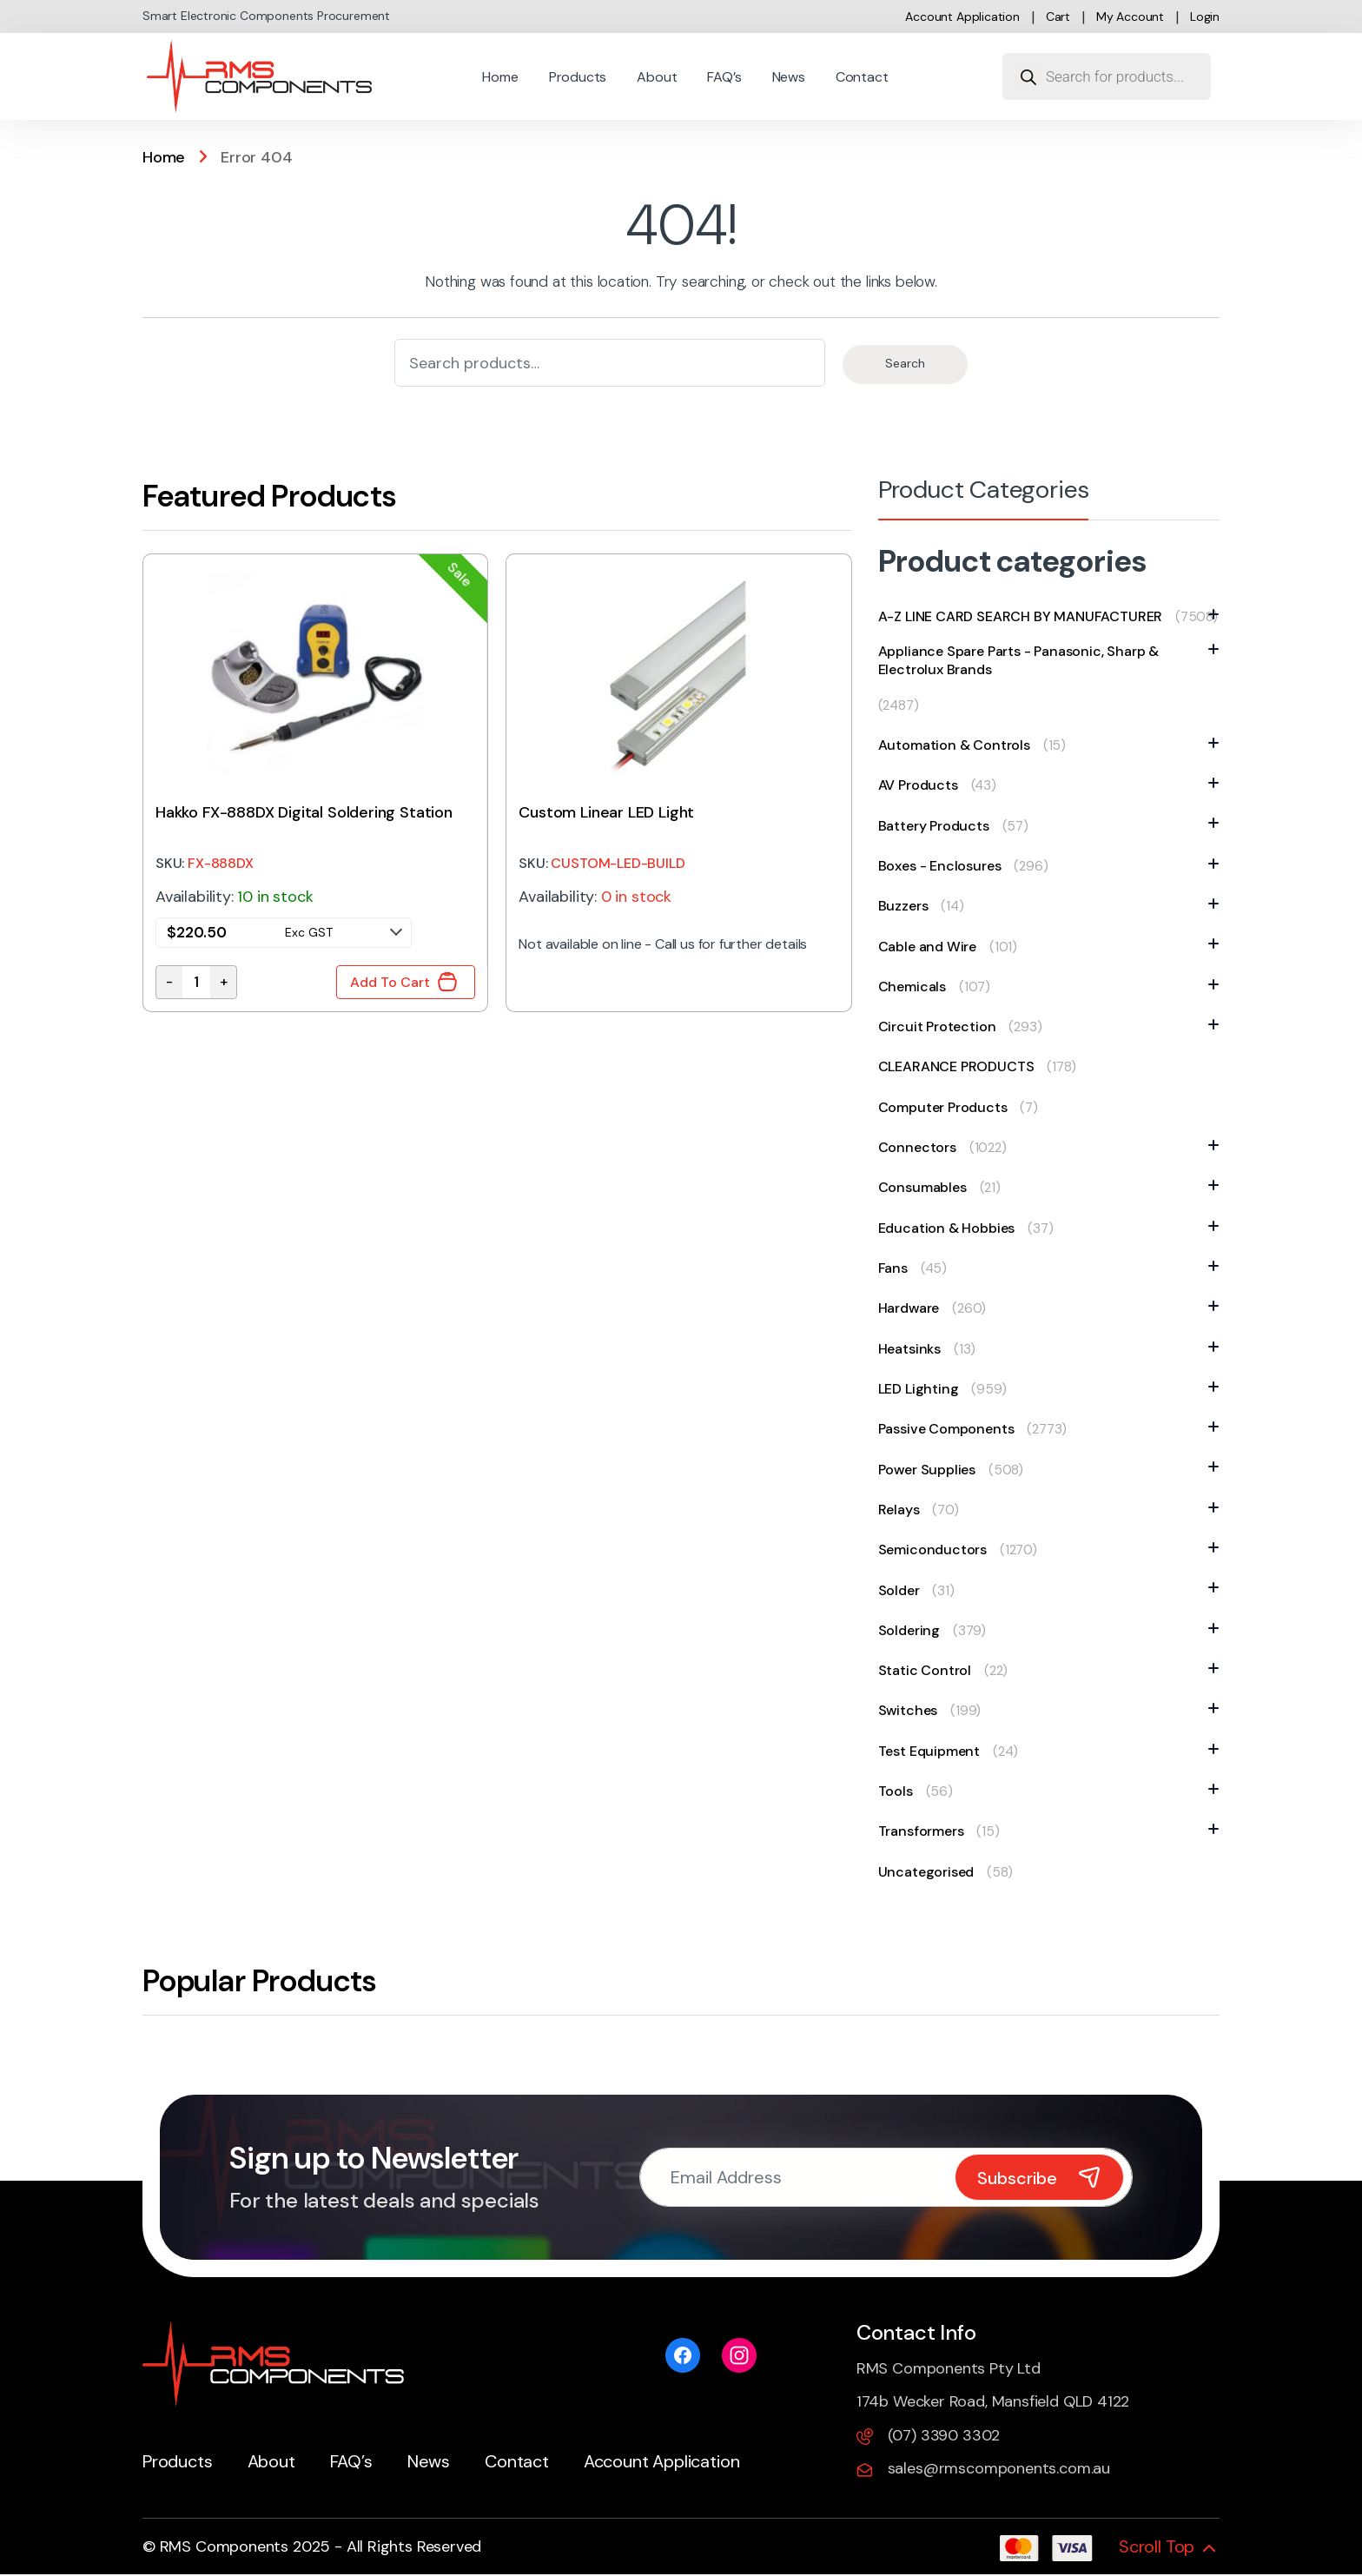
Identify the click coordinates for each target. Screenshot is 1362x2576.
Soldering (913, 1630)
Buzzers (907, 906)
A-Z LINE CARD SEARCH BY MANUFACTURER (1025, 616)
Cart (1058, 16)
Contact (862, 77)
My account (1130, 16)
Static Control (929, 1670)
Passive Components (950, 1429)
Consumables (926, 1187)
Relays (903, 1509)
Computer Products (943, 1107)
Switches (912, 1710)
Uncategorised (926, 1872)
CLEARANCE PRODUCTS (956, 1066)
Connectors (921, 1147)
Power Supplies (931, 1469)
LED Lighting (923, 1389)
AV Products (922, 785)
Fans (897, 1268)
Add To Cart (390, 982)
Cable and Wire (931, 946)
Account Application (962, 16)
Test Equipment (933, 1751)
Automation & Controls (958, 745)
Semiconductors (936, 1549)
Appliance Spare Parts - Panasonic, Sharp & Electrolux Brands (1049, 660)
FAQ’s (724, 77)
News (788, 77)
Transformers (925, 1831)
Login (1205, 16)
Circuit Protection (941, 1026)
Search (905, 363)
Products (578, 77)
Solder (903, 1590)
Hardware (913, 1308)
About (657, 77)
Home (500, 77)
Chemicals (916, 986)
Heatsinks (913, 1349)
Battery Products (938, 826)
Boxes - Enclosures (944, 866)
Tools (900, 1791)
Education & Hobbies (951, 1228)
